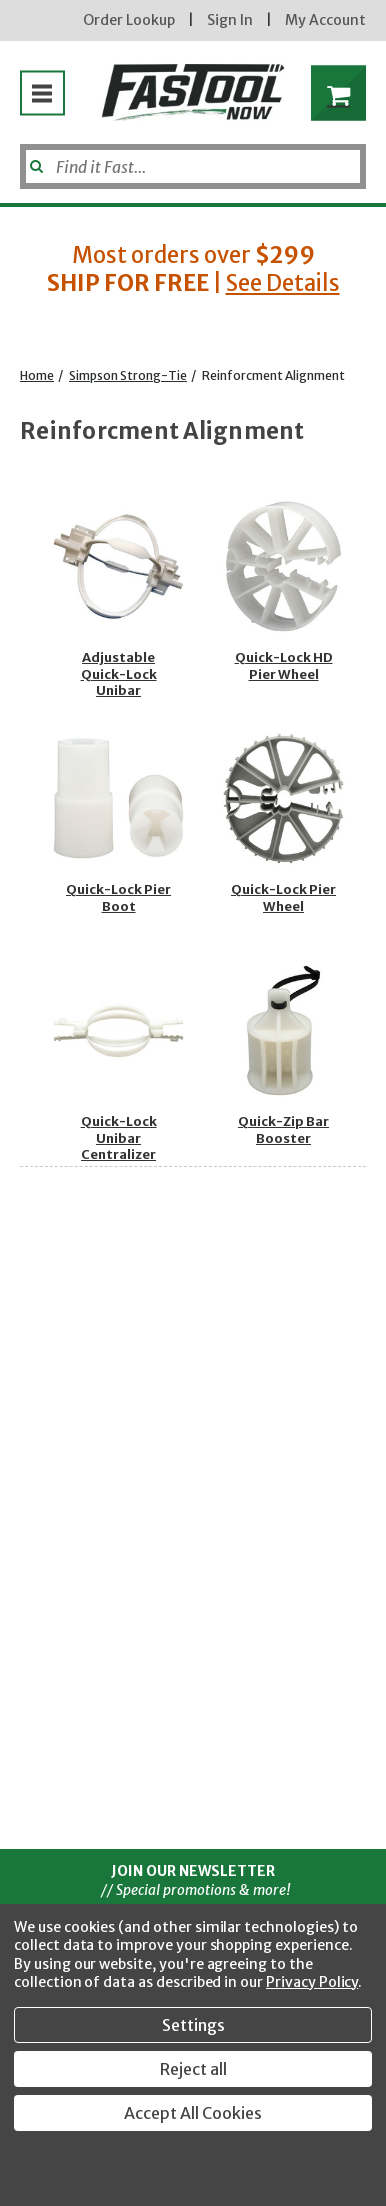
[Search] (193, 166)
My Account (325, 20)
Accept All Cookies (193, 2113)
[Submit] (34, 159)
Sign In (230, 20)
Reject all (193, 2069)
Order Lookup (129, 20)
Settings (193, 2025)
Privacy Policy (312, 1982)
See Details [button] (283, 283)
